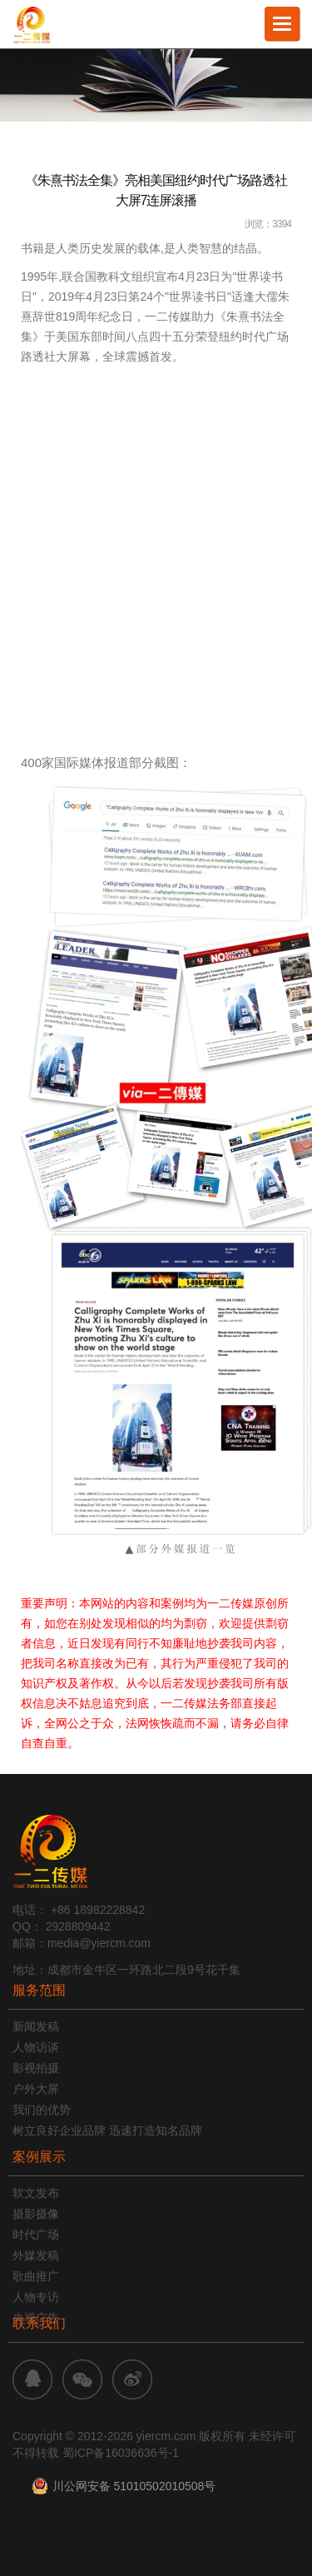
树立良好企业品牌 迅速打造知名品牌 (107, 2130)
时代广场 (35, 2234)
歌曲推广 (35, 2276)
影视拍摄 (35, 2068)
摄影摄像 (35, 2213)
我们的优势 (41, 2109)
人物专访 (35, 2297)
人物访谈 (35, 2047)
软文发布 (35, 2193)
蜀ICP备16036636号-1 (120, 2452)
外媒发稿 (35, 2255)
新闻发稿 (35, 2026)
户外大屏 (35, 2088)
